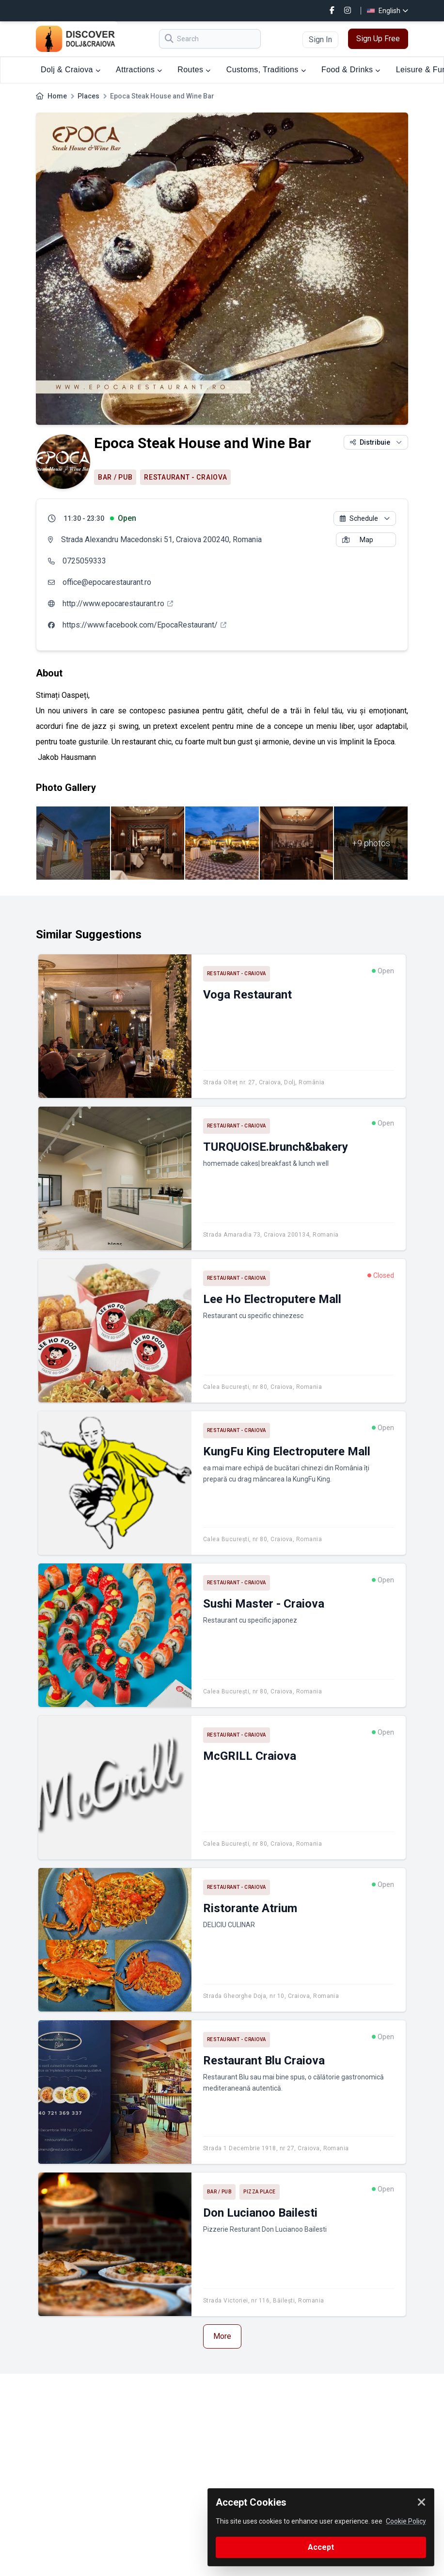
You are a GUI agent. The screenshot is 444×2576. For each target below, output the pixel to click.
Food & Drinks (351, 69)
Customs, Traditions (266, 69)
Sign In (320, 39)
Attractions (139, 69)
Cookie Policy (406, 2521)
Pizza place (259, 2191)
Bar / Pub (115, 477)
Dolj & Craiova (70, 69)
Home (57, 96)
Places (88, 96)
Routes (193, 69)
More (222, 2336)
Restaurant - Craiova (185, 477)
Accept (321, 2547)
